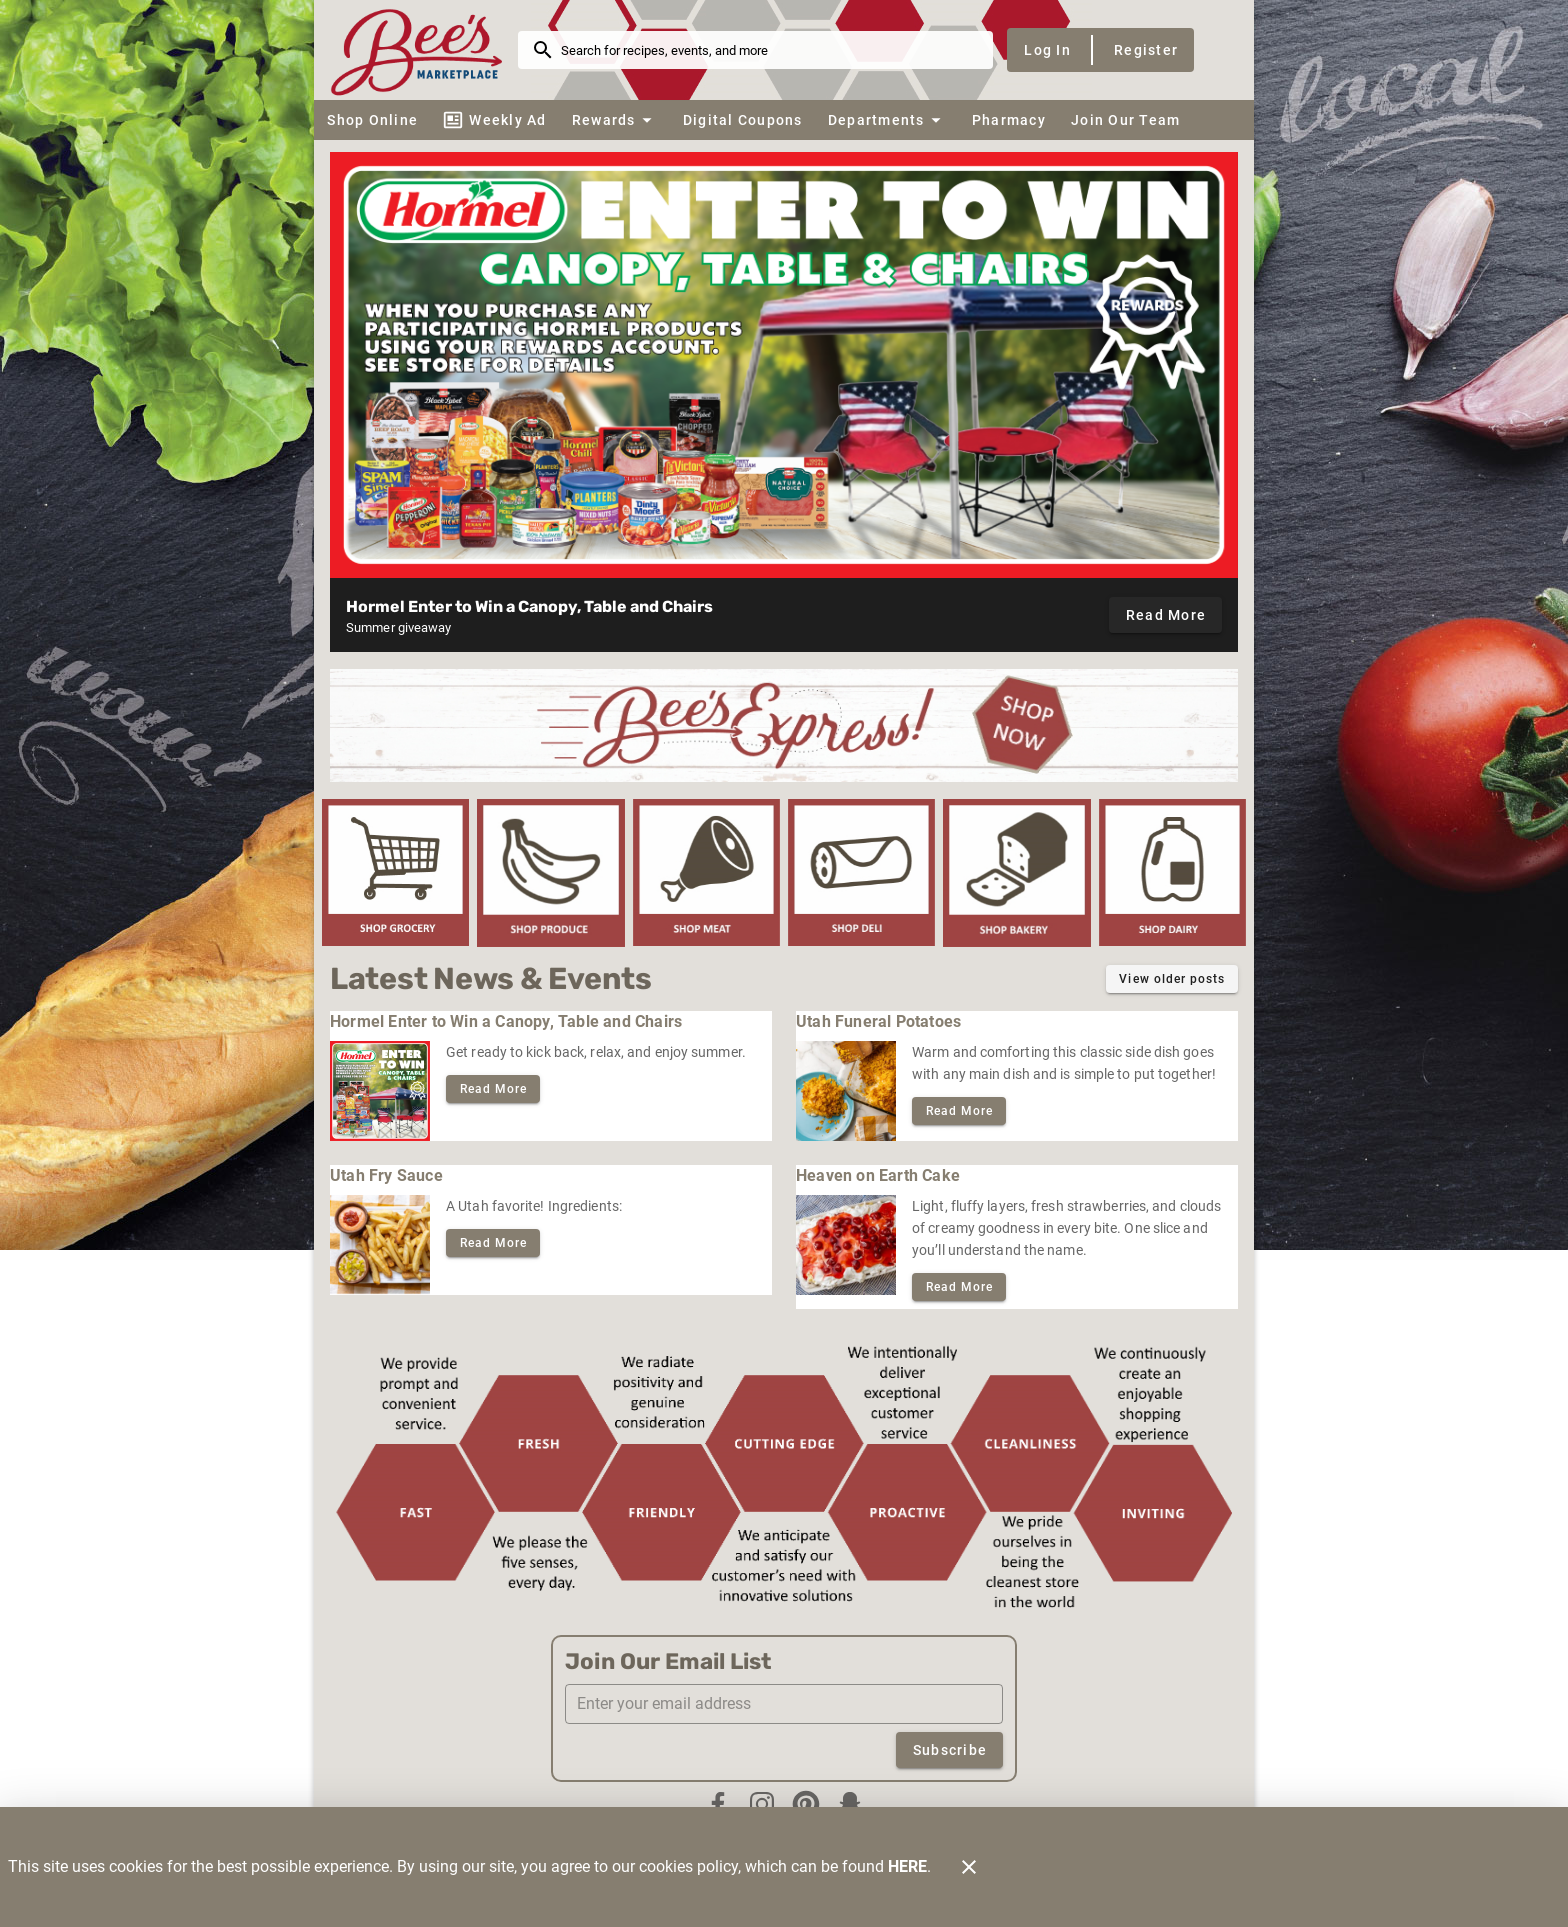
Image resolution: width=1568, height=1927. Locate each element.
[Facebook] (718, 1804)
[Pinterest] (806, 1804)
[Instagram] (762, 1804)
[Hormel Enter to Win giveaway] (784, 365)
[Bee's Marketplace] (422, 49)
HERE (907, 1866)
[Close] (969, 1867)
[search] (769, 50)
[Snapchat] (850, 1804)
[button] (614, 120)
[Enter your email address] (790, 1704)
